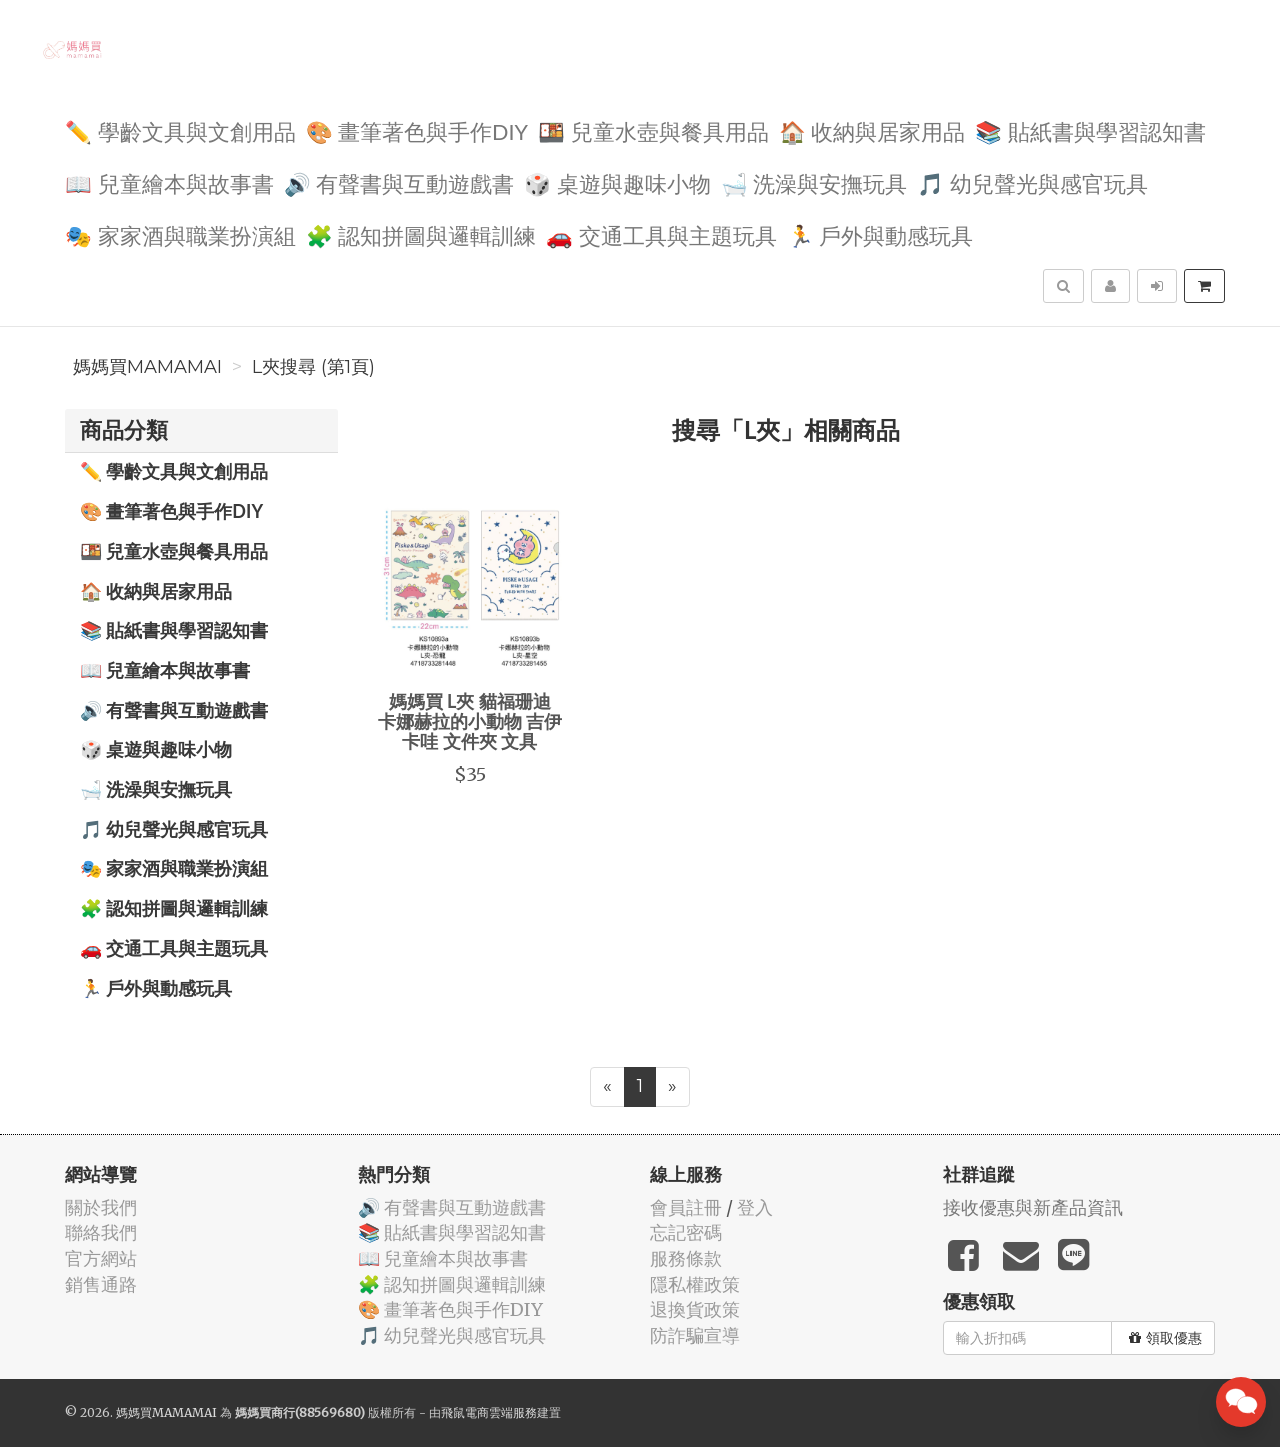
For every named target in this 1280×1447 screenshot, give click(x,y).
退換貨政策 (695, 1309)
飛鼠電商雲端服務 (489, 1412)
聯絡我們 (101, 1232)
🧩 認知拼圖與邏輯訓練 (421, 234)
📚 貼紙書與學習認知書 (1090, 130)
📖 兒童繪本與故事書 (169, 182)
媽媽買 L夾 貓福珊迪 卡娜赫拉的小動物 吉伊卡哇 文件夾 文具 (470, 721)
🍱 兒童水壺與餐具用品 (653, 130)
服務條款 (686, 1258)
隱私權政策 (695, 1284)
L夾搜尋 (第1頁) (313, 367)
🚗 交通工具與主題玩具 (661, 234)
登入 (755, 1207)
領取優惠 (1165, 1338)
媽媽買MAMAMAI (147, 367)
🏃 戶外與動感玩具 (880, 234)
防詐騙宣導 (695, 1335)
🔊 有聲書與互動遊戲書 (399, 182)
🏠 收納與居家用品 (872, 130)
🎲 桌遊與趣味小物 (617, 182)
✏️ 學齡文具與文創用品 (180, 130)
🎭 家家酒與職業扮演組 (180, 234)
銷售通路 (101, 1284)
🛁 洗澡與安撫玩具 (814, 182)
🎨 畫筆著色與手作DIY (417, 130)
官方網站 (101, 1258)
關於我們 (101, 1207)
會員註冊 (686, 1207)
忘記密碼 (686, 1232)
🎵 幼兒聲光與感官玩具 (1032, 182)
